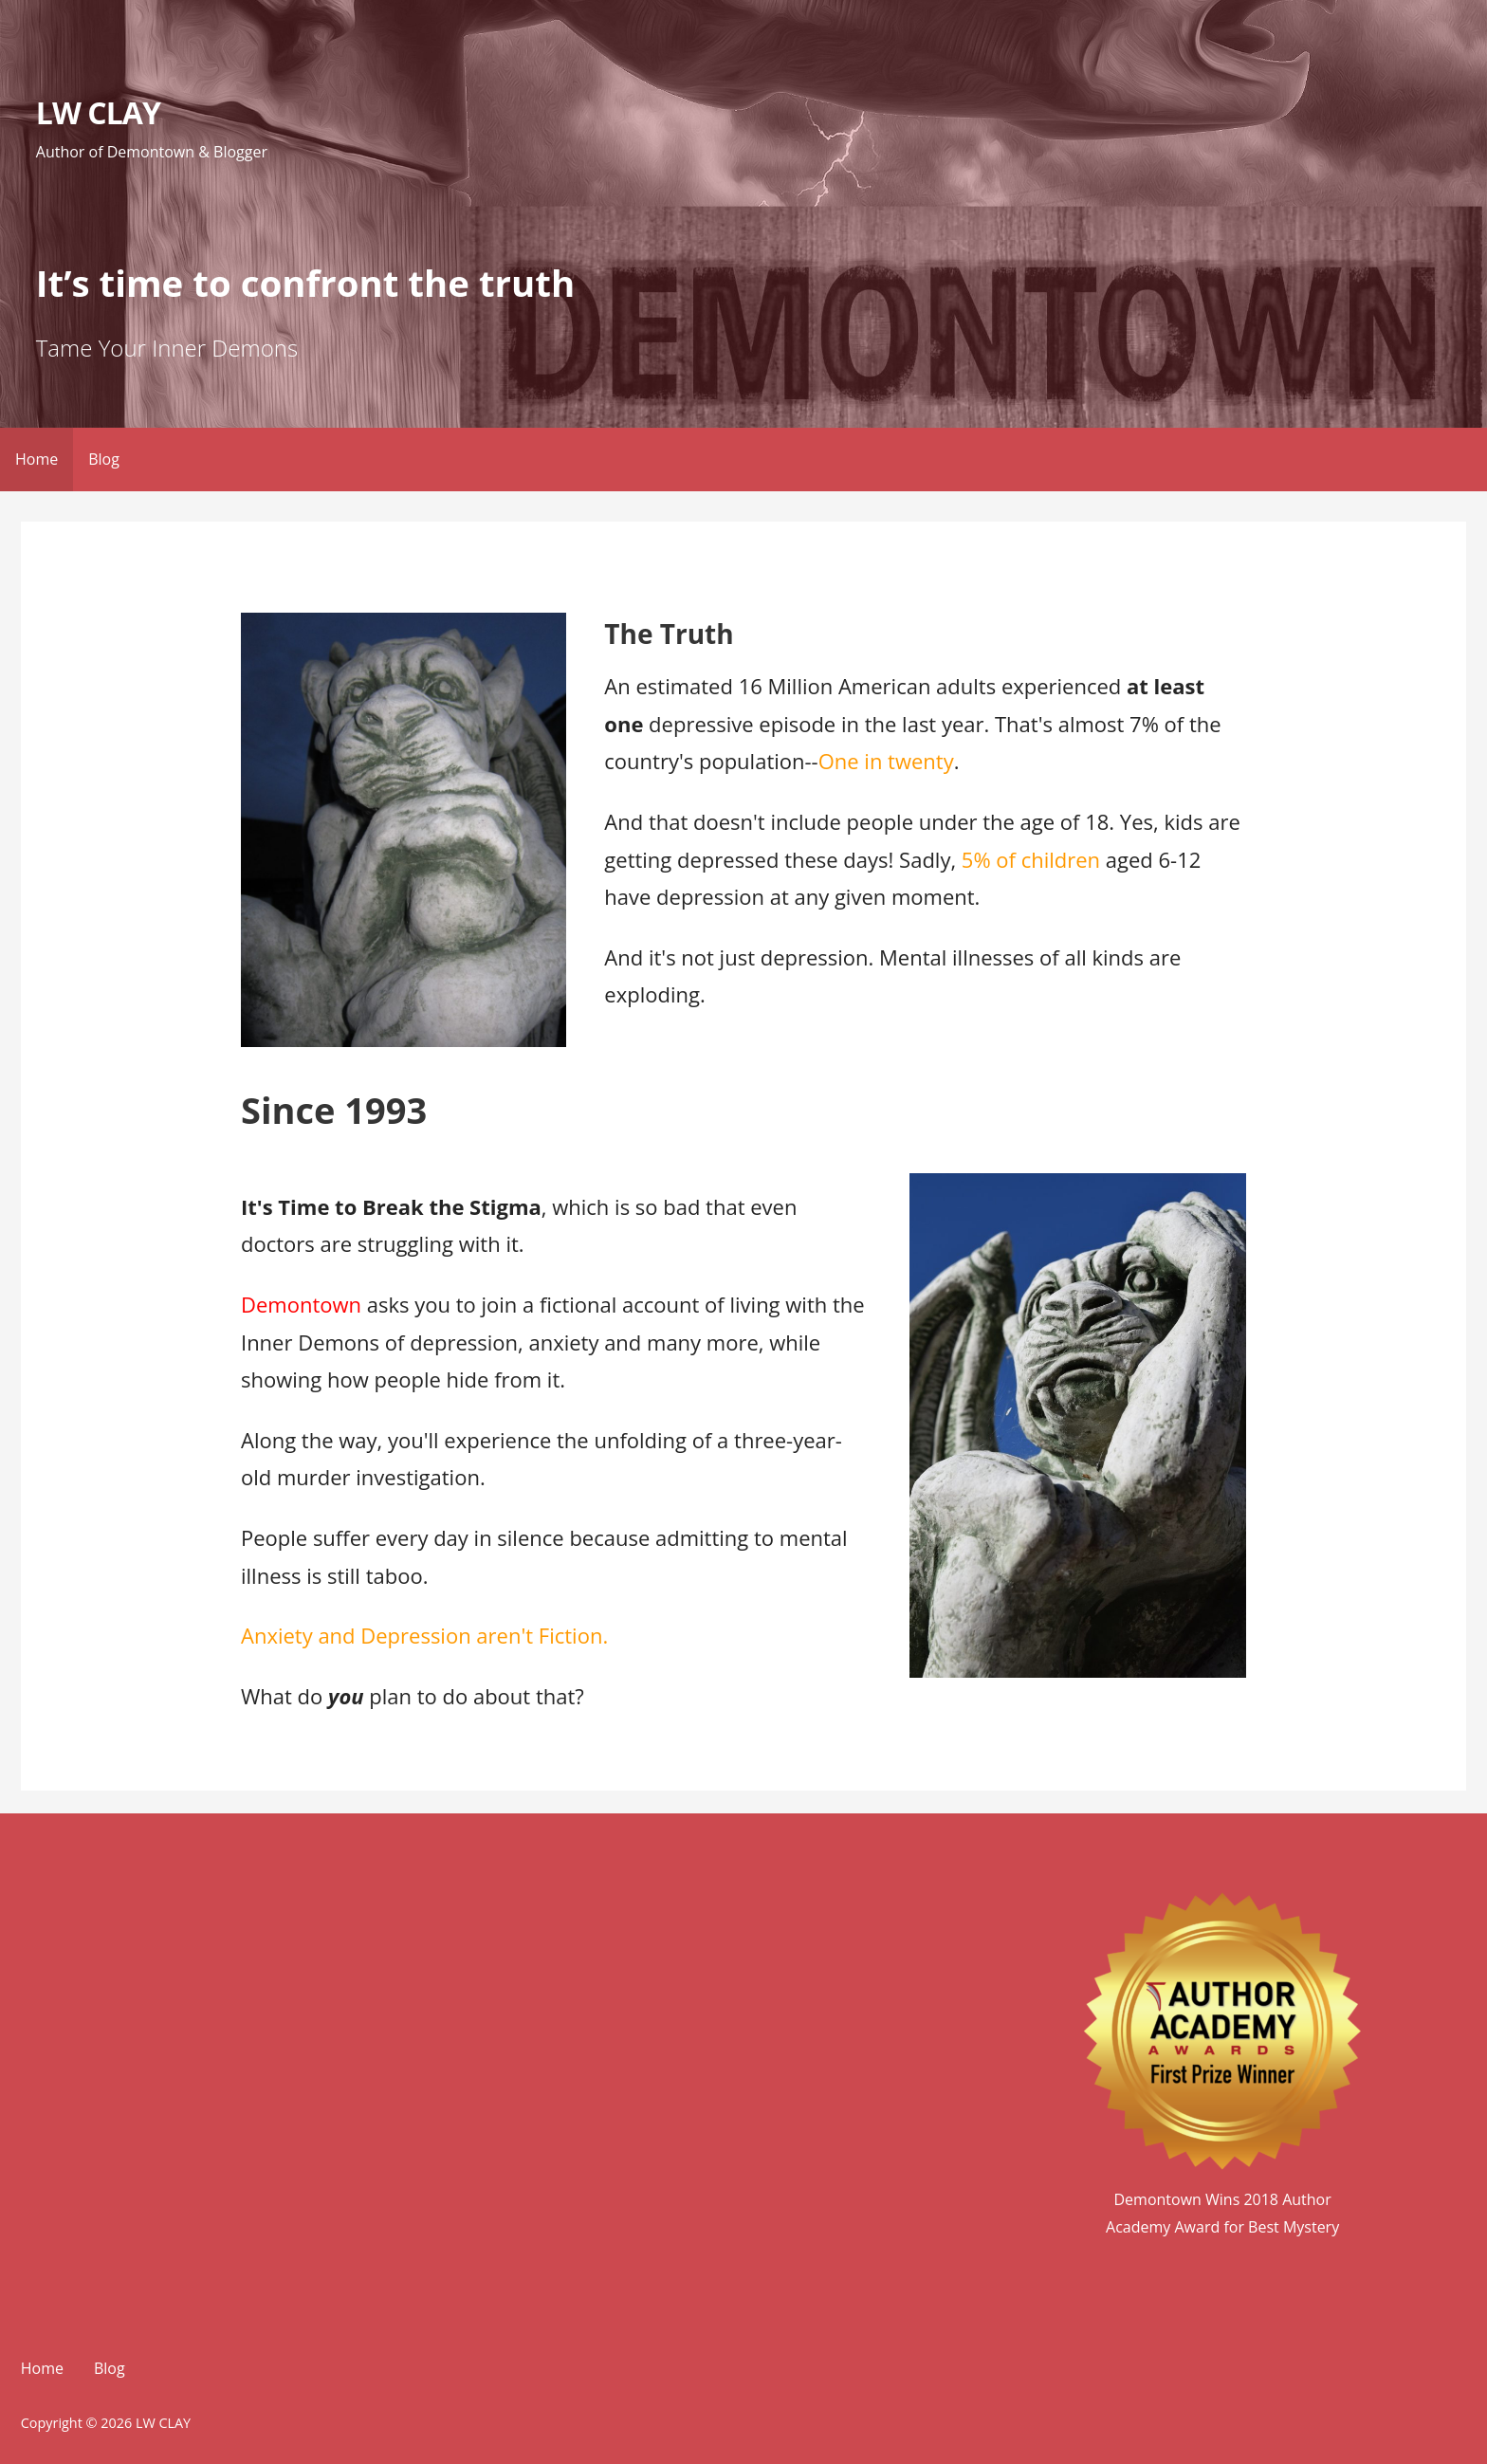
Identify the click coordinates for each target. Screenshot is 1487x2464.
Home (36, 459)
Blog (103, 459)
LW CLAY (98, 112)
